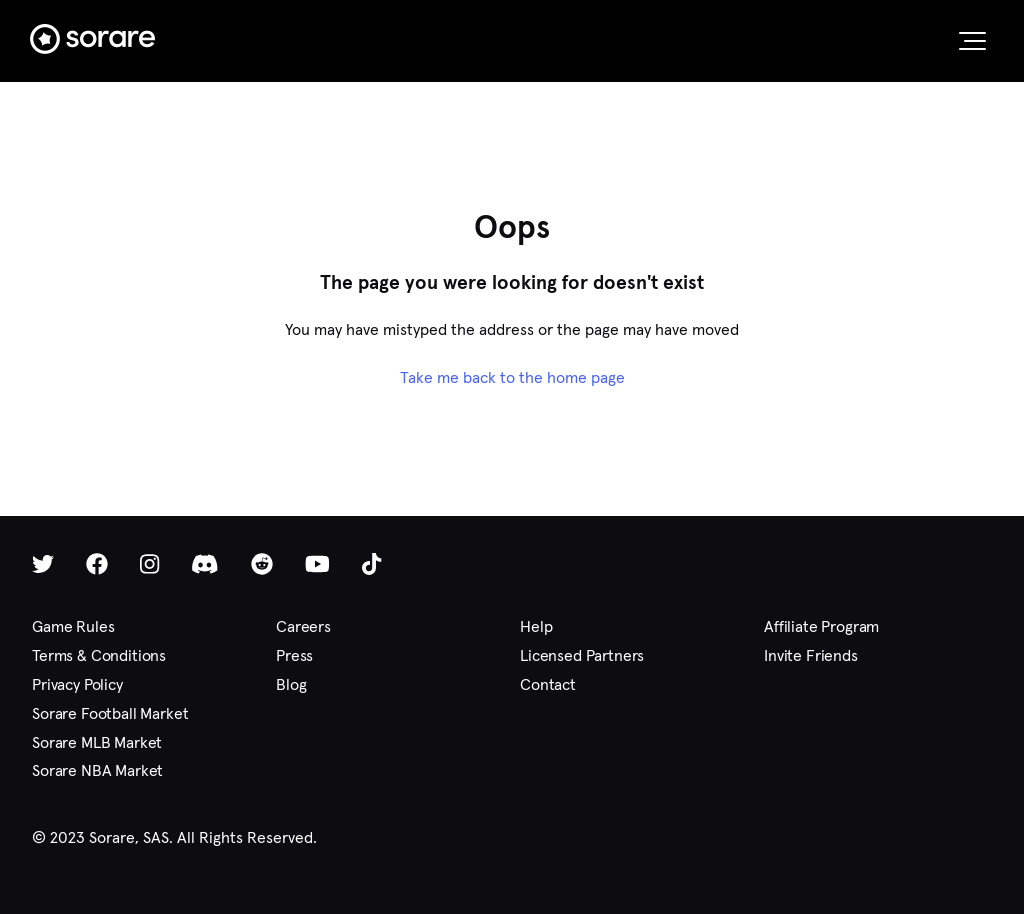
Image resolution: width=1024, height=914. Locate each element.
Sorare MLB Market (97, 742)
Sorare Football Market (110, 713)
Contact (548, 684)
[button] (972, 41)
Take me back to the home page (512, 377)
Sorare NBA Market (97, 770)
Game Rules (73, 626)
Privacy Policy (77, 684)
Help (536, 626)
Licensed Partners (582, 655)
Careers (303, 626)
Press (294, 655)
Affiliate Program (821, 626)
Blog (291, 684)
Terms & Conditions (99, 655)
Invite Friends (811, 655)
